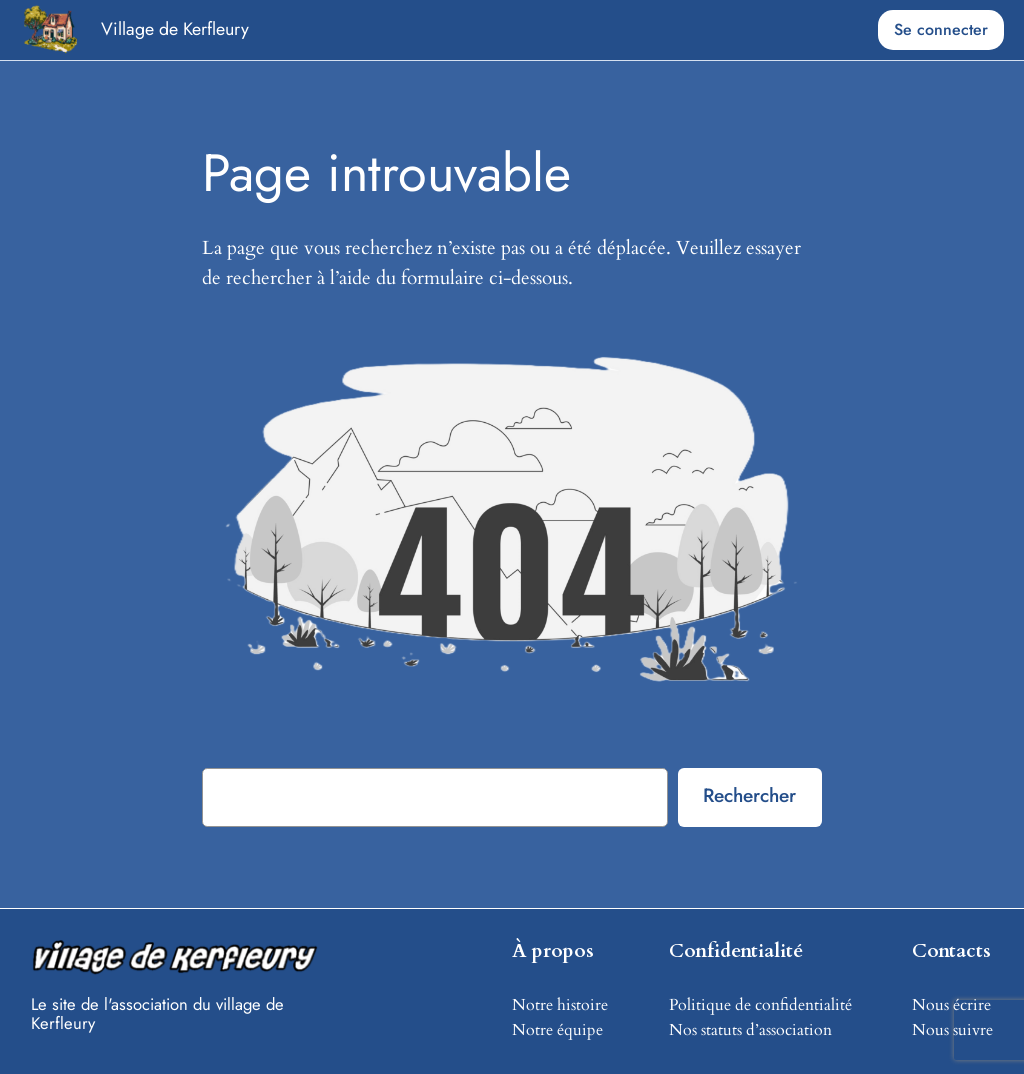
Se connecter (941, 29)
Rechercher (749, 795)
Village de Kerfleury (175, 29)
